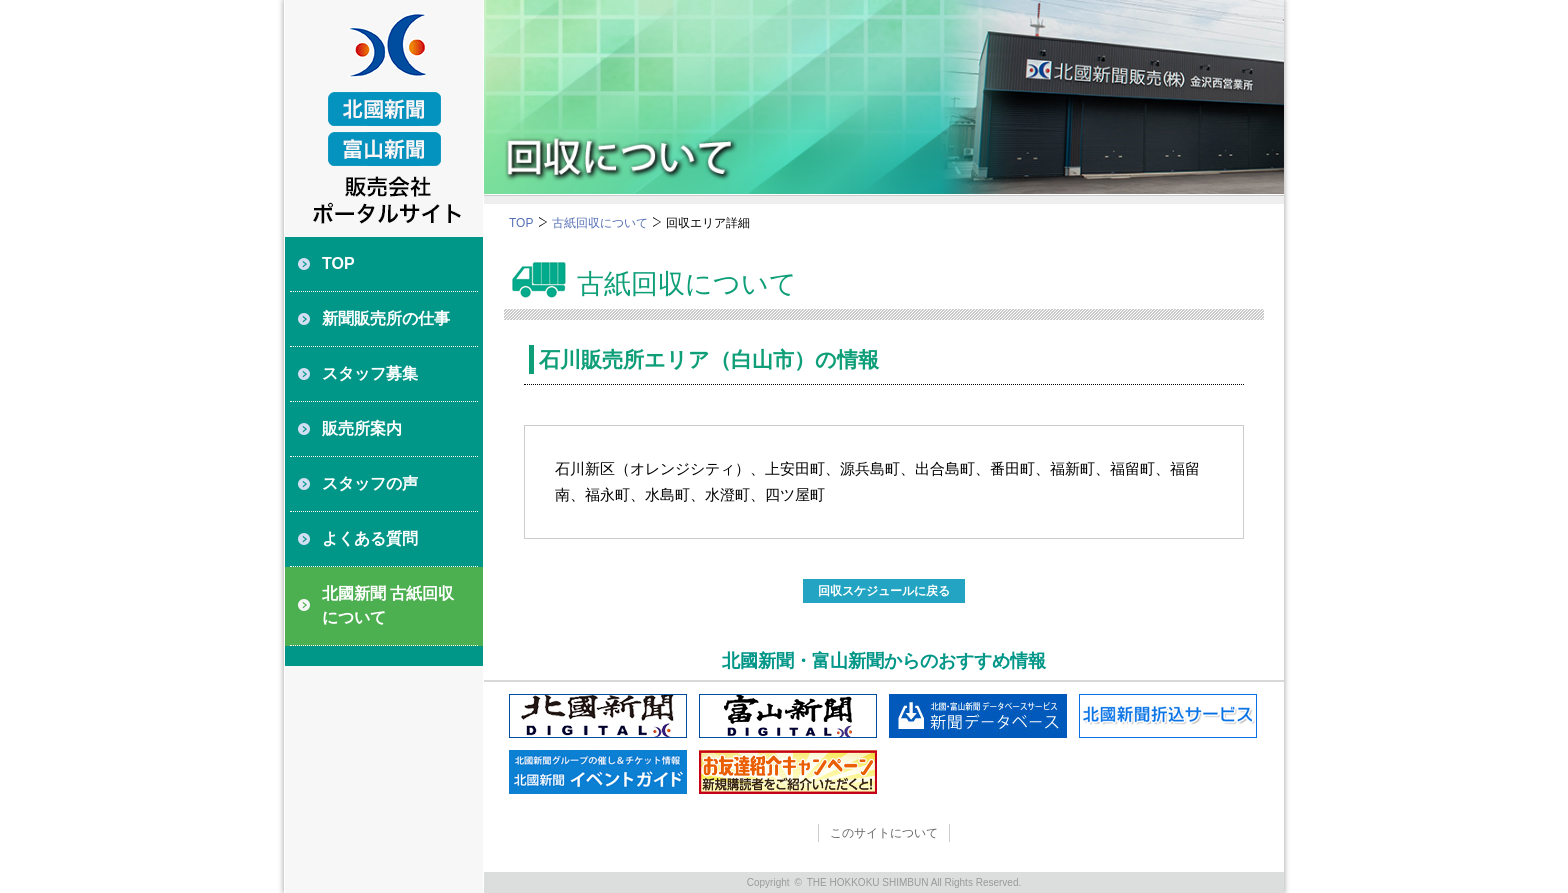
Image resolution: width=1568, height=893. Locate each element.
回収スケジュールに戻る (884, 591)
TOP (521, 223)
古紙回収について (600, 223)
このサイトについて (884, 833)
